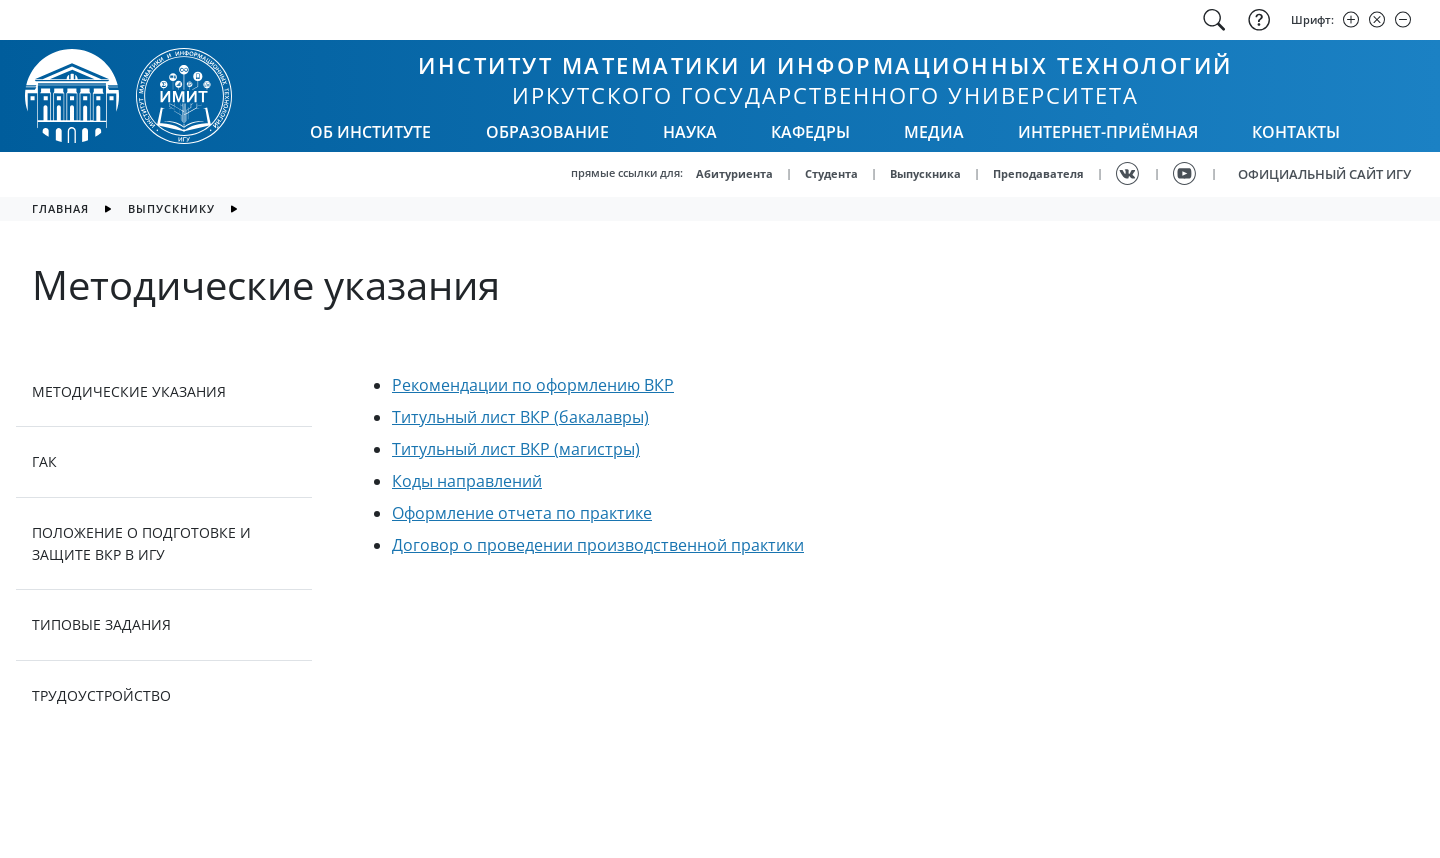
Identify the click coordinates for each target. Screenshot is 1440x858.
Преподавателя (1038, 173)
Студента (831, 173)
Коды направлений (467, 481)
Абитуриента (734, 173)
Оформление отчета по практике (522, 513)
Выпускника (925, 173)
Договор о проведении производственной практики (598, 545)
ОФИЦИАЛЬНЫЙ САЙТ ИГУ (1324, 174)
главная (60, 208)
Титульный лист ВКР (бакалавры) (520, 417)
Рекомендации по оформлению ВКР (533, 385)
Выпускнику (171, 208)
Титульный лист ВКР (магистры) (516, 449)
